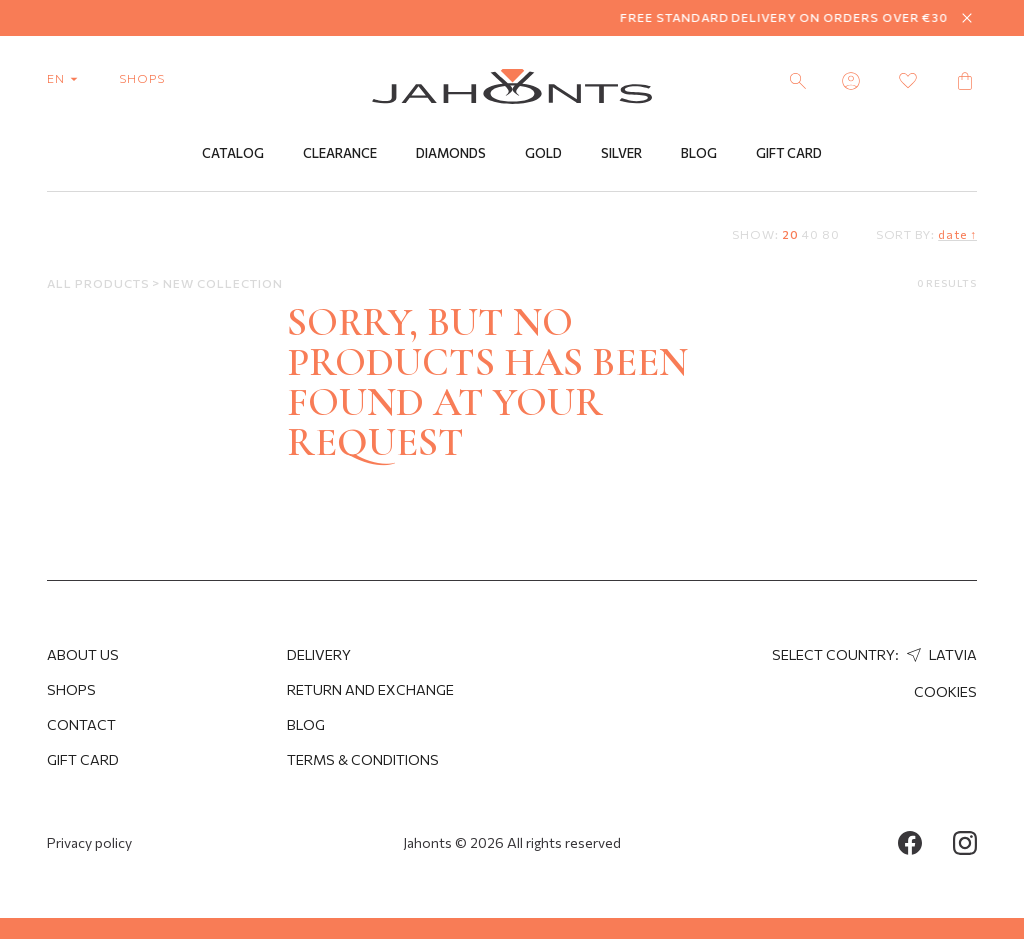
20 (790, 234)
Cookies (945, 691)
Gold (543, 153)
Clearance (340, 153)
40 (810, 234)
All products (99, 283)
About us (83, 654)
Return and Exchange (370, 689)
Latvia (939, 654)
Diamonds (451, 153)
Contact (81, 724)
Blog (699, 153)
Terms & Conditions (363, 759)
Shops (71, 689)
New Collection (222, 283)
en (66, 78)
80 (831, 234)
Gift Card (789, 153)
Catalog (233, 153)
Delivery (319, 654)
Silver (621, 153)
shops (142, 78)
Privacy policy (89, 842)
